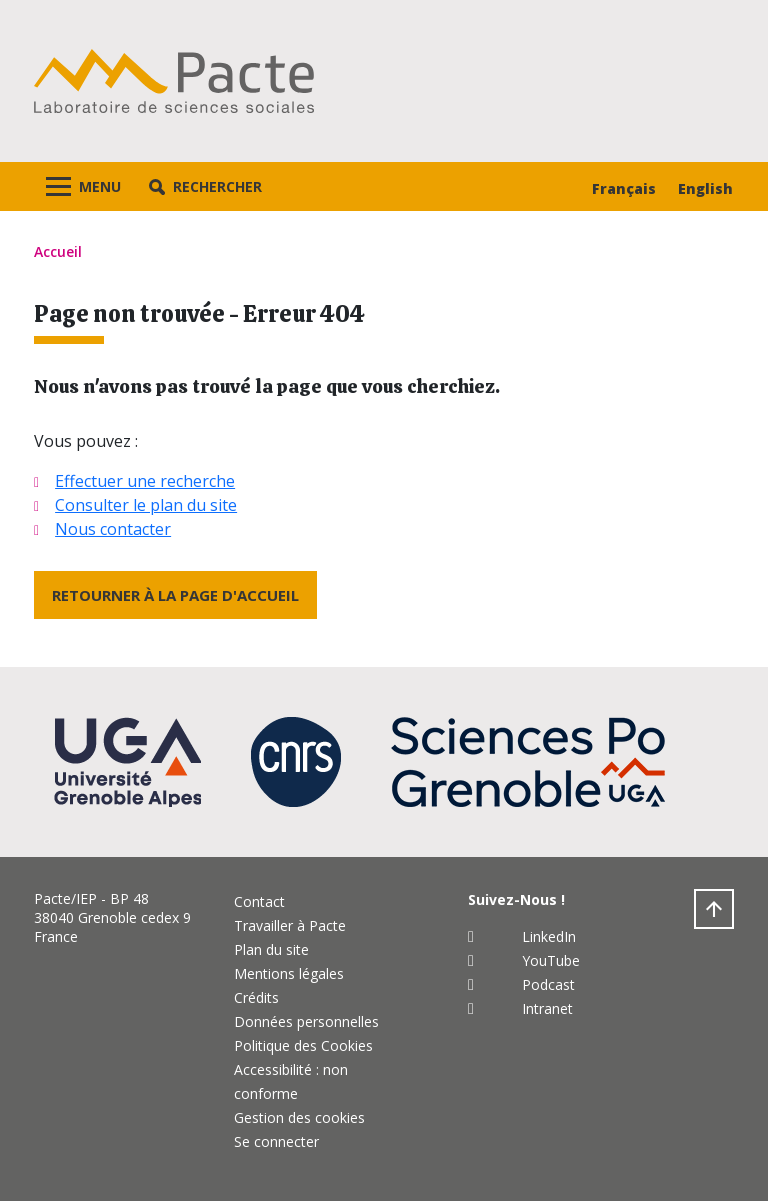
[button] (205, 186)
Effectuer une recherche (145, 481)
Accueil (58, 251)
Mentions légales (289, 973)
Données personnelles (306, 1021)
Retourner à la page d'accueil (175, 595)
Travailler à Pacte (290, 925)
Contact (259, 901)
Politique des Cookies (303, 1045)
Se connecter (276, 1141)
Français (624, 188)
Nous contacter (113, 529)
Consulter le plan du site (146, 505)
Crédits (256, 997)
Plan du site (271, 949)
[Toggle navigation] (83, 186)
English (705, 188)
